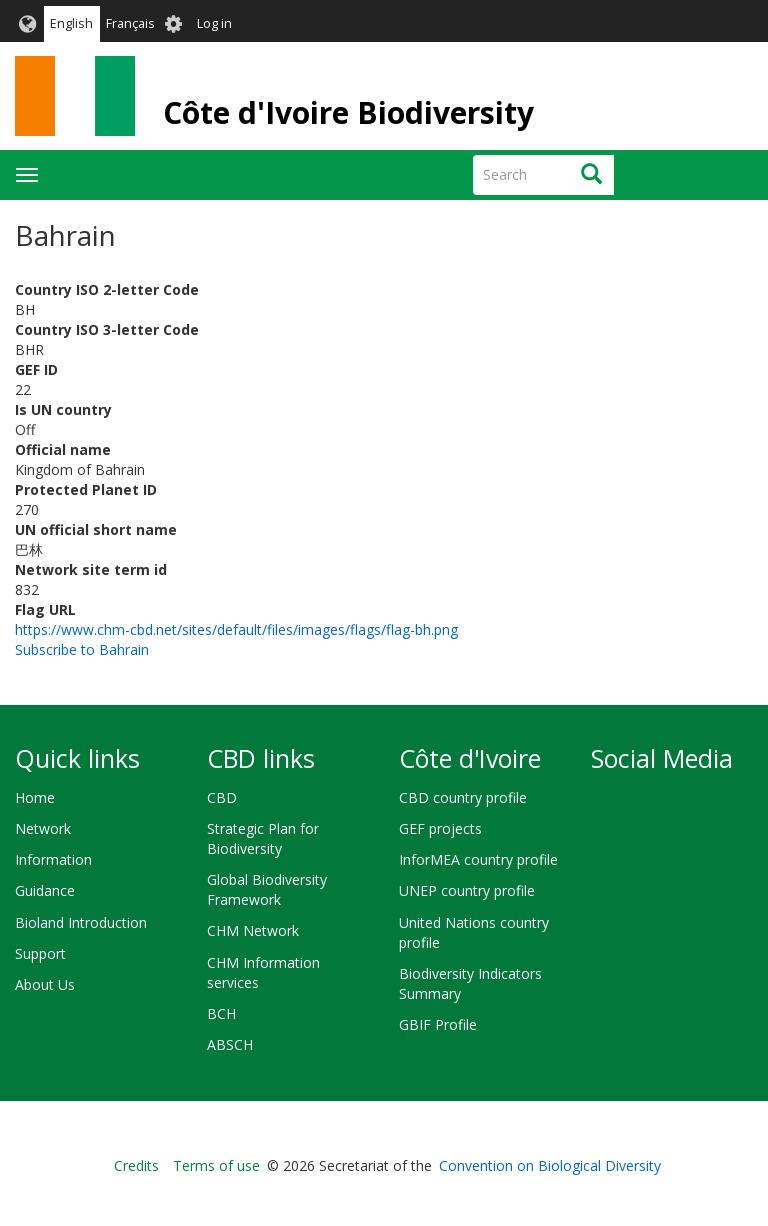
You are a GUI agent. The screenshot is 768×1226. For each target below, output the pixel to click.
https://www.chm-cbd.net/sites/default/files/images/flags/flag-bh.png (236, 629)
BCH (221, 1013)
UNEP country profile (467, 890)
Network (43, 828)
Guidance (45, 890)
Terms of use (216, 1165)
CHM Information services (263, 972)
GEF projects (440, 828)
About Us (45, 984)
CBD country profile (463, 797)
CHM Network (253, 930)
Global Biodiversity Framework (267, 889)
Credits (136, 1165)
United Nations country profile (474, 932)
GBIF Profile (438, 1024)
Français (130, 23)
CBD (222, 797)
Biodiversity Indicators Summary (470, 983)
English (71, 23)
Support (40, 953)
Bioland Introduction (81, 922)
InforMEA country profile (478, 859)
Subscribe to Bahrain (82, 649)
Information (53, 859)
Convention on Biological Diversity (550, 1165)
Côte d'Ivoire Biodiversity (348, 112)
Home (35, 797)
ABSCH (230, 1044)
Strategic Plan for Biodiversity (263, 838)
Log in (214, 23)
